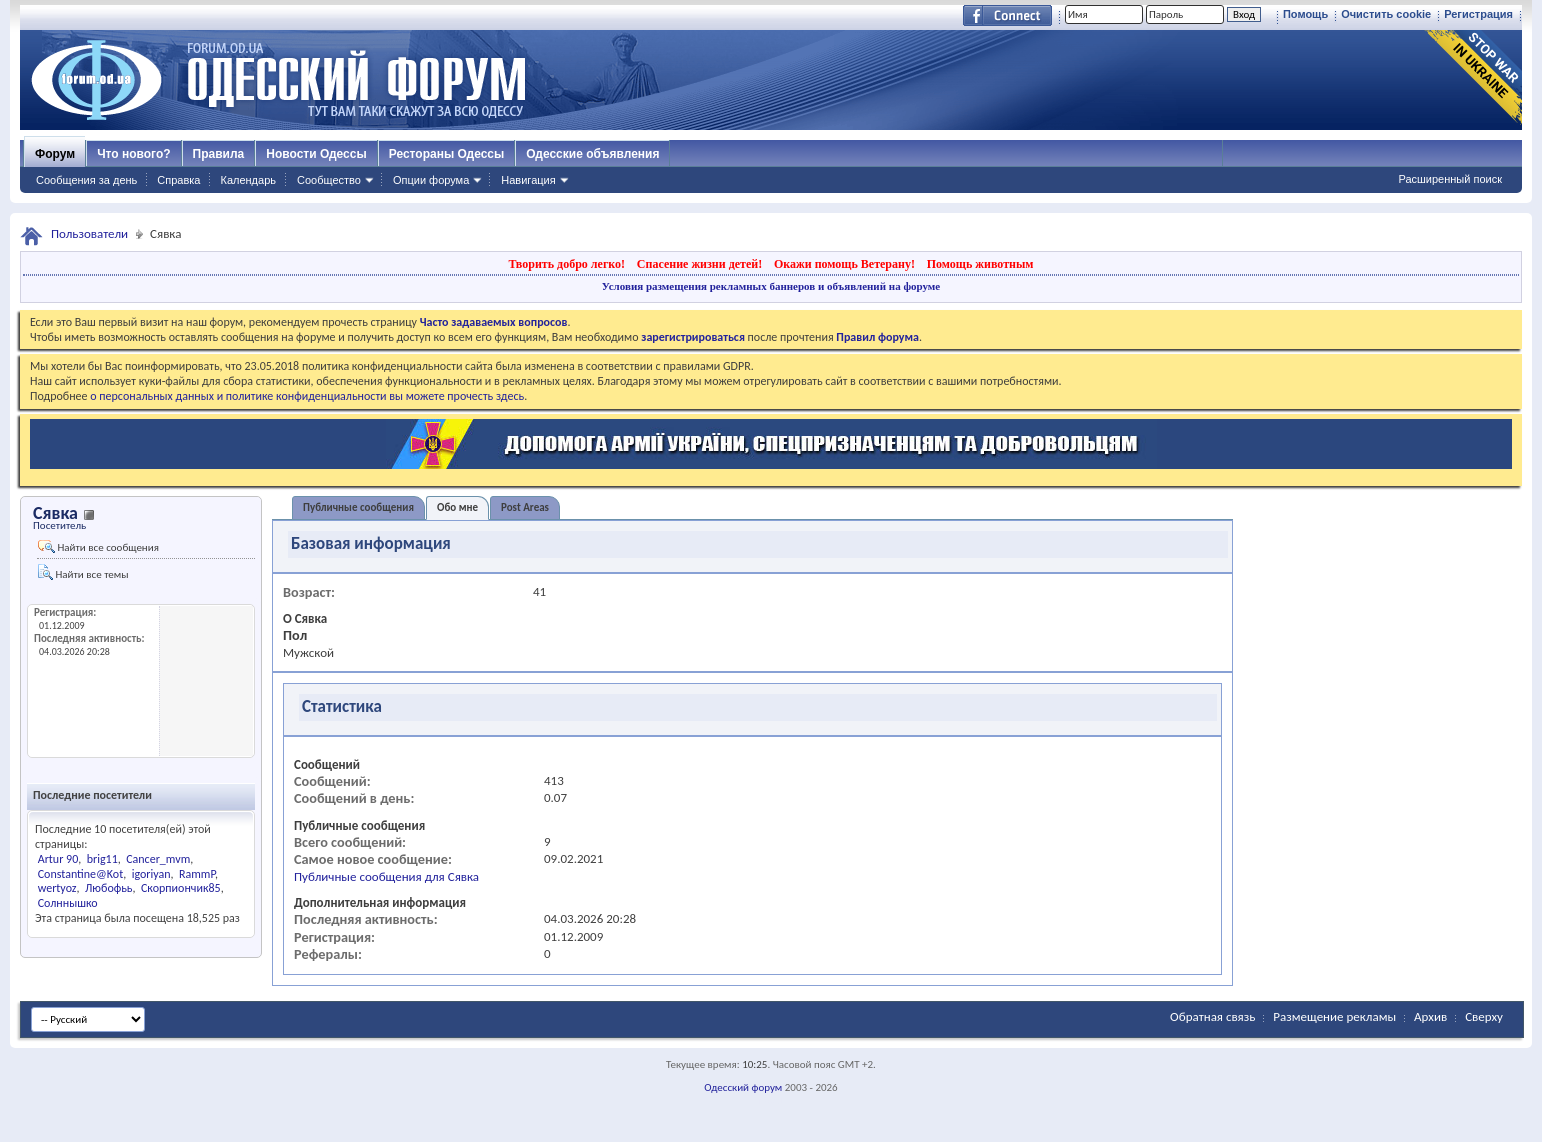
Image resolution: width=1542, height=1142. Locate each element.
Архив (1430, 1016)
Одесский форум (743, 1087)
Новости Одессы (316, 154)
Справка (178, 180)
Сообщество (329, 180)
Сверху (1484, 1016)
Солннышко (68, 903)
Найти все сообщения (98, 547)
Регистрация (1478, 14)
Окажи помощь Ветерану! (844, 264)
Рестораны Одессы (447, 154)
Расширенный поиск (1450, 179)
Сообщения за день (86, 180)
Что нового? (133, 154)
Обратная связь (1212, 1016)
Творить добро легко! (566, 264)
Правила (219, 154)
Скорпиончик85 (181, 888)
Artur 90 (58, 859)
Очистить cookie (1386, 14)
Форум (55, 154)
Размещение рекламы (1334, 1016)
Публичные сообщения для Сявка (386, 876)
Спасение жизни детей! (699, 264)
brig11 (102, 859)
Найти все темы (83, 572)
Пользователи (89, 233)
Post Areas (525, 507)
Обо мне (457, 507)
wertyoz (57, 888)
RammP (197, 874)
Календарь (248, 180)
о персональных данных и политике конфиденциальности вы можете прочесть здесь (307, 396)
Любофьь (108, 888)
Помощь (1305, 14)
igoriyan (151, 874)
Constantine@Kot (80, 874)
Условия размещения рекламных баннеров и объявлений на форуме (771, 286)
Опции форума (431, 180)
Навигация (528, 180)
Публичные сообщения (358, 507)
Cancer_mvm (158, 859)
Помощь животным (980, 264)
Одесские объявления (592, 154)
